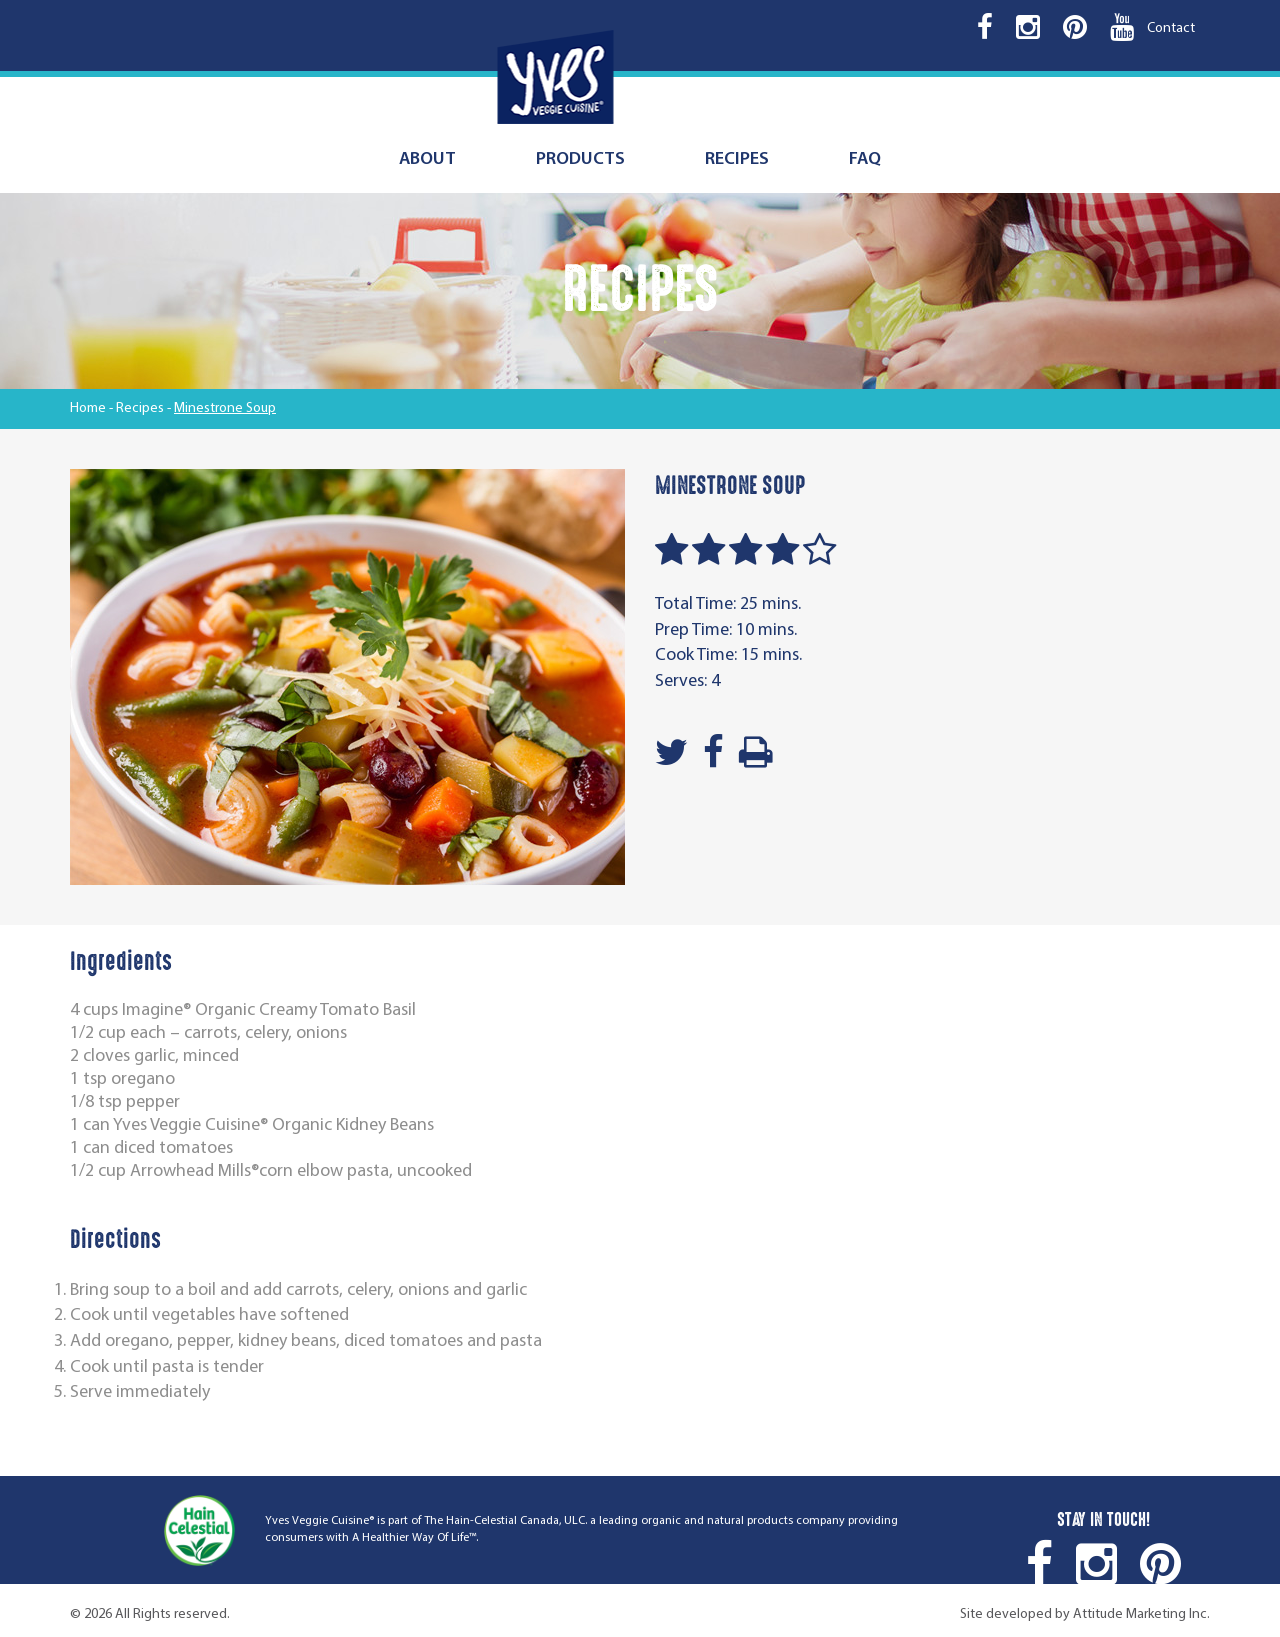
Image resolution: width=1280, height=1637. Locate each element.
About (427, 159)
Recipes (737, 159)
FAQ (865, 159)
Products (580, 159)
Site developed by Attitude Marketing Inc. (1085, 1614)
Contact (1171, 28)
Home (88, 408)
